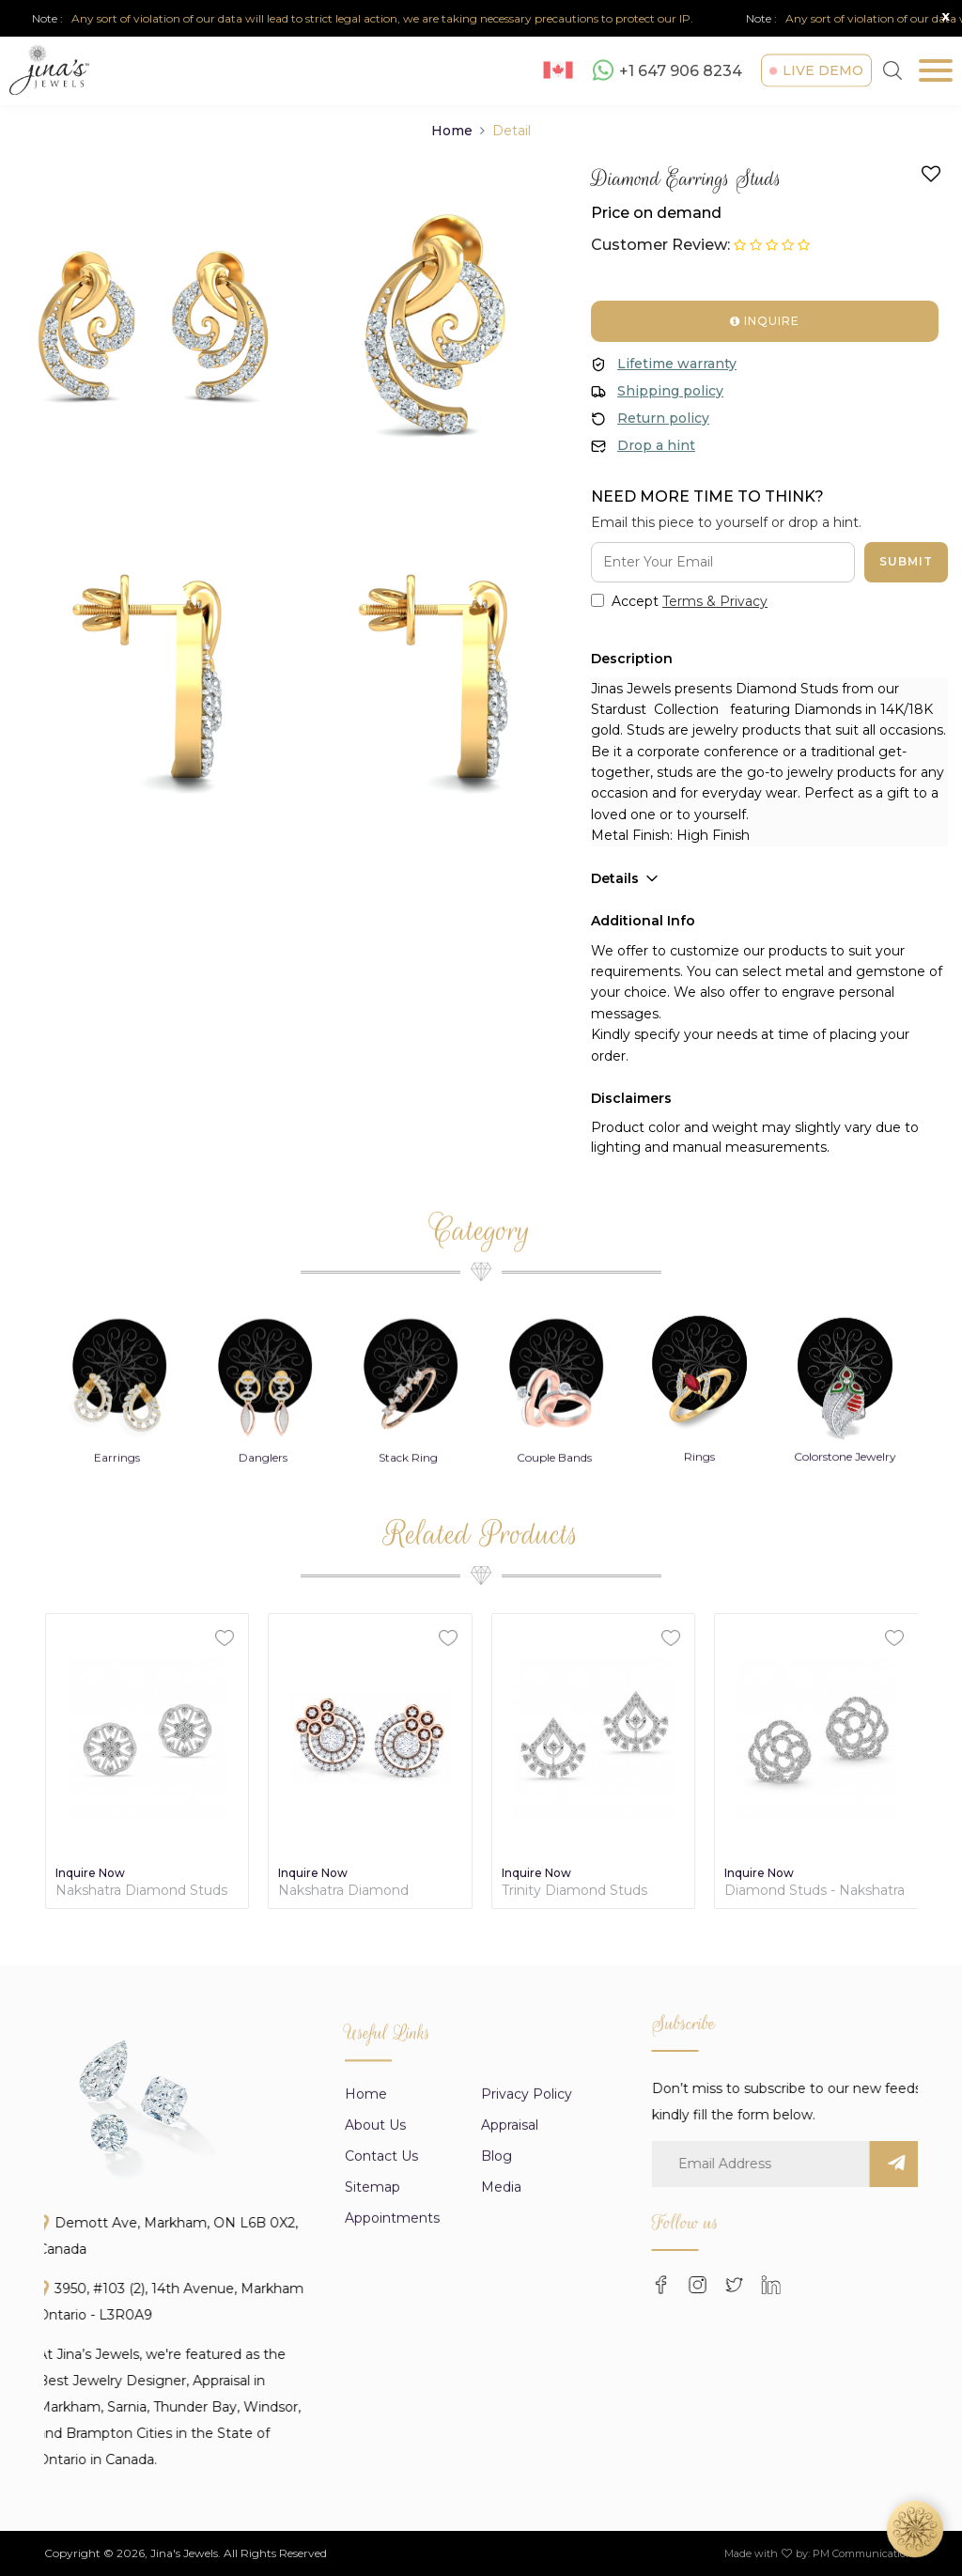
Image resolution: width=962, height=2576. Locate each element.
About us (375, 2396)
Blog (496, 2427)
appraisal (509, 2396)
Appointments (392, 2489)
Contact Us (381, 2427)
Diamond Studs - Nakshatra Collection (814, 1891)
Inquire (764, 321)
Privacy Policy (526, 2365)
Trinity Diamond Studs (574, 1891)
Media (501, 2458)
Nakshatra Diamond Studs (141, 1891)
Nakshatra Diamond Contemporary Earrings (354, 1891)
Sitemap (372, 2458)
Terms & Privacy (715, 601)
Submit (906, 561)
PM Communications (865, 2553)
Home (452, 130)
